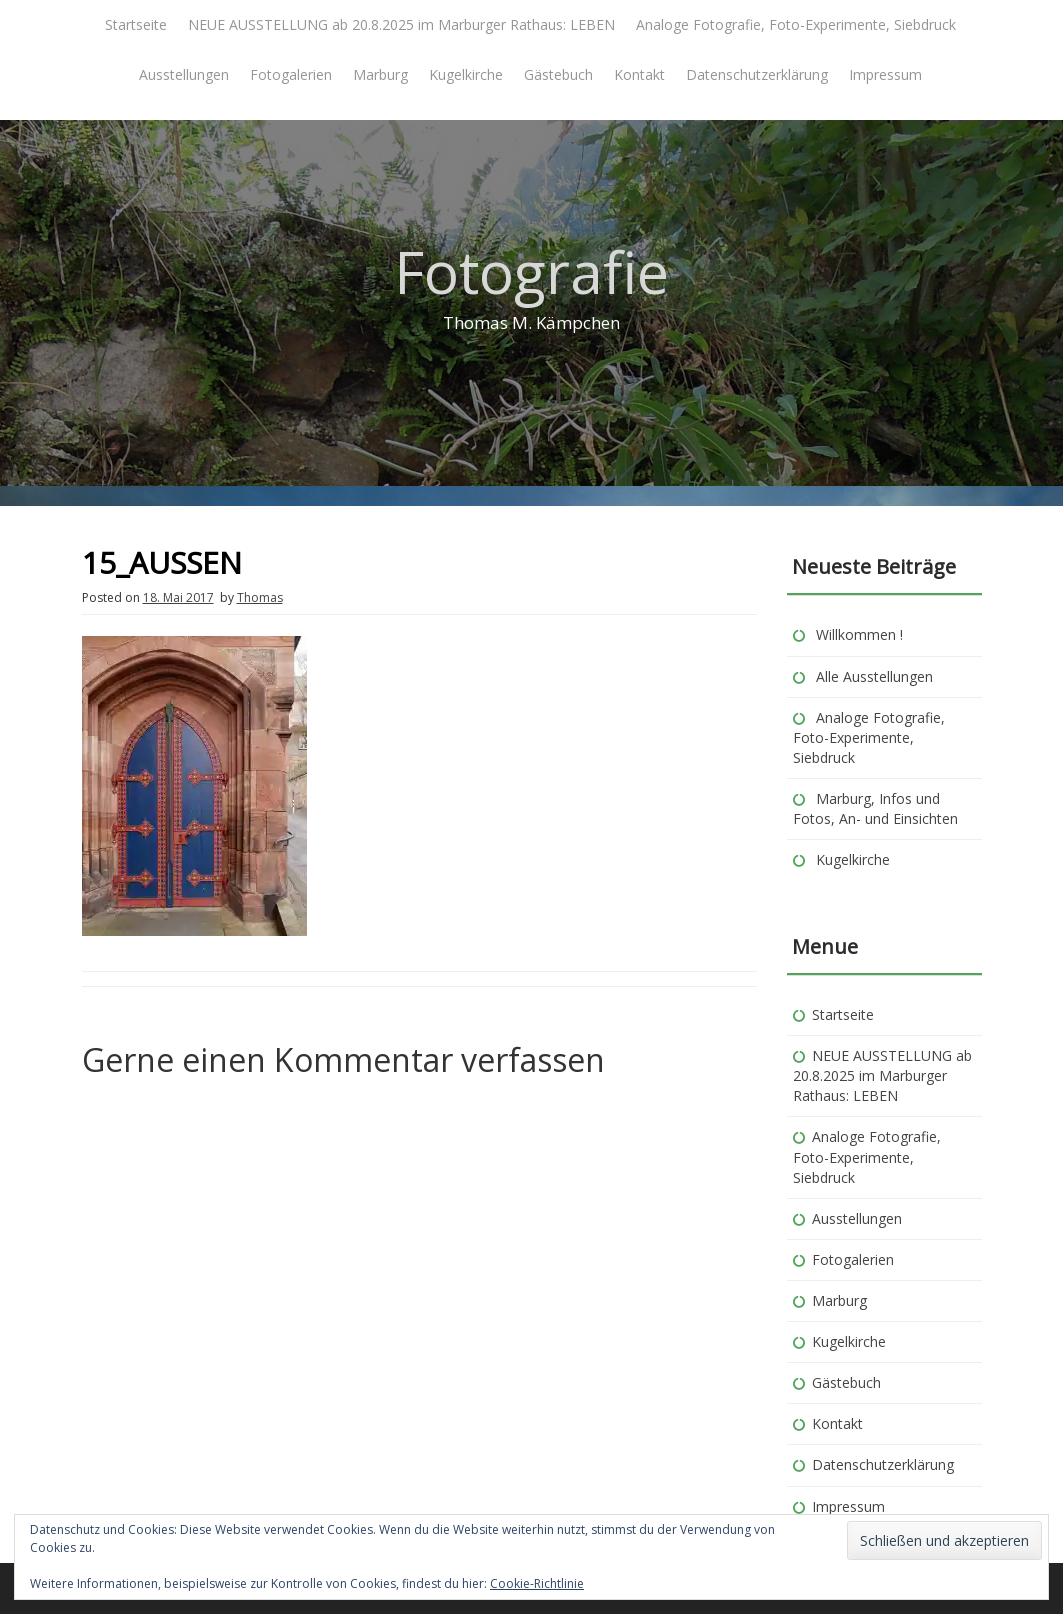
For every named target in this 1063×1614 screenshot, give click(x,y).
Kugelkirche (466, 74)
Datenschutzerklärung (757, 74)
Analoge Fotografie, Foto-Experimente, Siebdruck (796, 24)
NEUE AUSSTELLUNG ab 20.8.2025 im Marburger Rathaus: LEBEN (401, 24)
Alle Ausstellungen (874, 676)
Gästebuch (558, 74)
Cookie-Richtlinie (537, 1583)
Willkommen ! (859, 634)
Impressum (885, 74)
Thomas (260, 597)
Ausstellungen (184, 74)
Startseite (136, 24)
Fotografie (531, 271)
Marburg (380, 74)
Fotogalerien (291, 74)
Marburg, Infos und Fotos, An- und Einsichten (875, 808)
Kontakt (639, 74)
